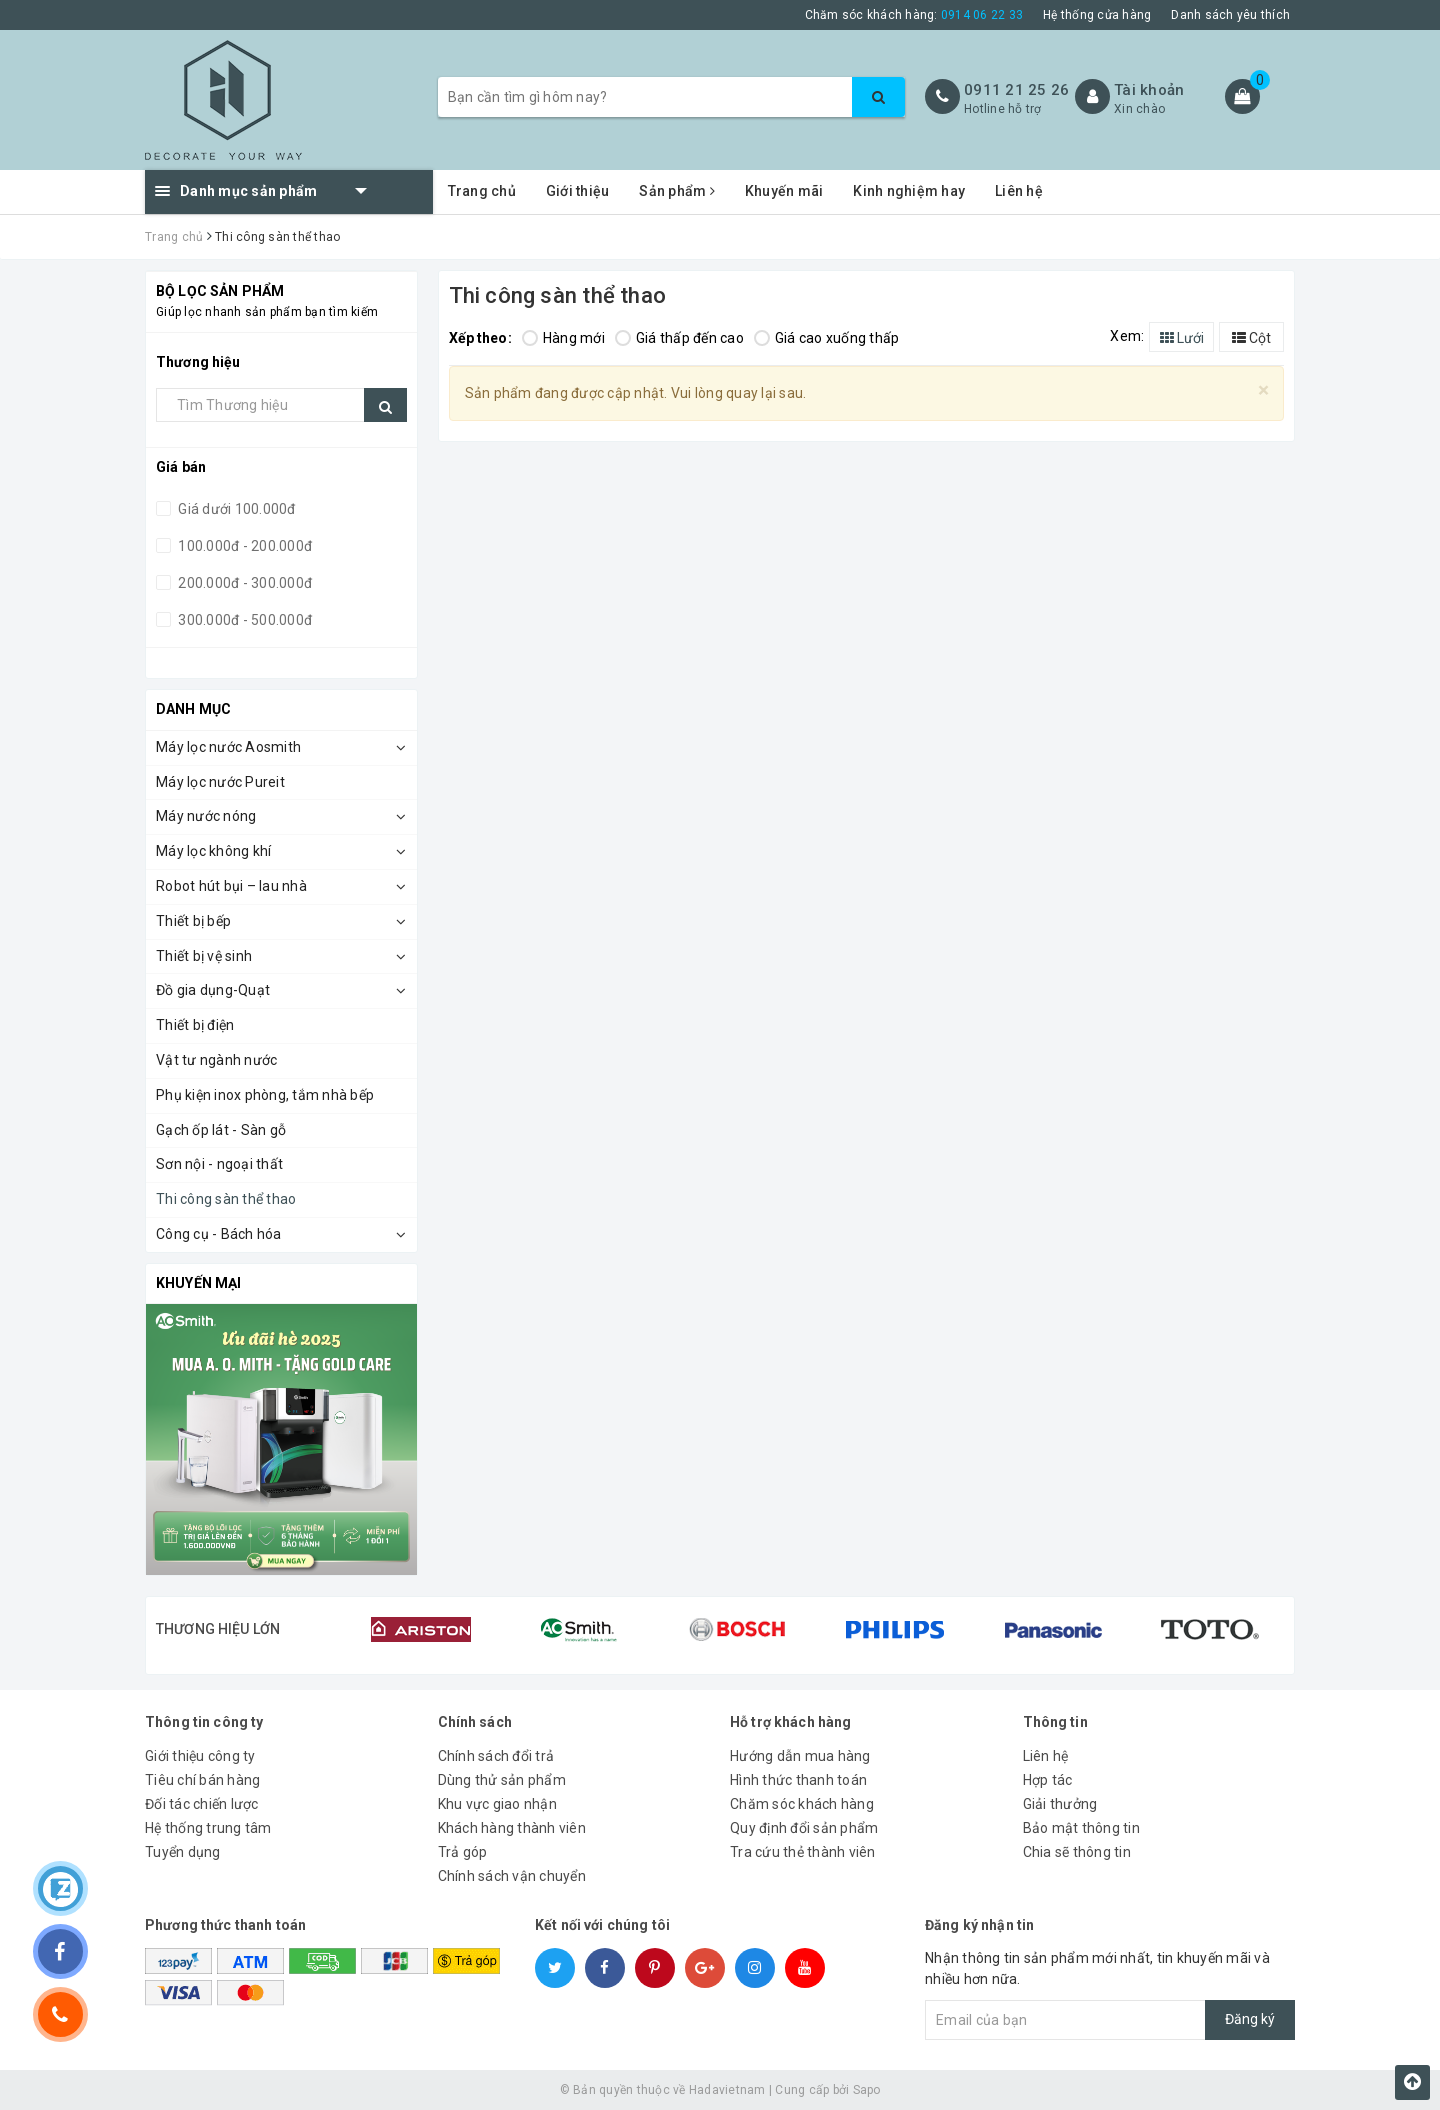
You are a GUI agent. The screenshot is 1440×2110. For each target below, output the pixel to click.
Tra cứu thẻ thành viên (803, 1852)
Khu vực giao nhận (497, 1804)
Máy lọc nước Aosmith (228, 747)
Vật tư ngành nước (216, 1060)
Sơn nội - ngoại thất (219, 1164)
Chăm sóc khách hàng (802, 1804)
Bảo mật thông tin (1081, 1828)
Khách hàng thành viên (512, 1828)
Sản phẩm (677, 191)
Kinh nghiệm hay (909, 191)
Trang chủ (482, 191)
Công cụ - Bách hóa (219, 1234)
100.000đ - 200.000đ (243, 546)
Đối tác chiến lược (202, 1804)
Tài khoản (1149, 90)
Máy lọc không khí (213, 851)
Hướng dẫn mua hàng (800, 1756)
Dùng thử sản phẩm (502, 1780)
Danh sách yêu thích (1230, 15)
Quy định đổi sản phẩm (804, 1828)
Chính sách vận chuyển (512, 1876)
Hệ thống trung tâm (208, 1828)
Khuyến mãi (784, 191)
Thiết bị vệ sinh (204, 956)
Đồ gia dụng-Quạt (213, 990)
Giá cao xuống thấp (827, 338)
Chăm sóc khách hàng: (914, 15)
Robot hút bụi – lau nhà (231, 886)
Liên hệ (1019, 191)
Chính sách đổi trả (496, 1756)
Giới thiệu (578, 191)
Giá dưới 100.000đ (235, 509)
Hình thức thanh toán (798, 1780)
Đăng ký (1250, 2019)
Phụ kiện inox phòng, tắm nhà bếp (265, 1095)
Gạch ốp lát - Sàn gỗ (221, 1130)
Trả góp (463, 1852)
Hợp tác (1048, 1780)
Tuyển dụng (183, 1852)
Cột (1251, 338)
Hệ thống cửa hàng (1097, 15)
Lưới (1182, 338)
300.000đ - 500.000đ (243, 620)
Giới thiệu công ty (200, 1756)
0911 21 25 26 (1016, 90)
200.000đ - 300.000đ (243, 583)
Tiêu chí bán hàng (202, 1780)
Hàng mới (563, 338)
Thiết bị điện (195, 1025)
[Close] (1263, 390)
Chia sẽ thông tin (1077, 1852)
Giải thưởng (1060, 1804)
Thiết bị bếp (193, 921)
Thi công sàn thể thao (226, 1199)
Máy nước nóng (206, 816)
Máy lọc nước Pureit (220, 782)
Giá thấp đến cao (679, 338)
